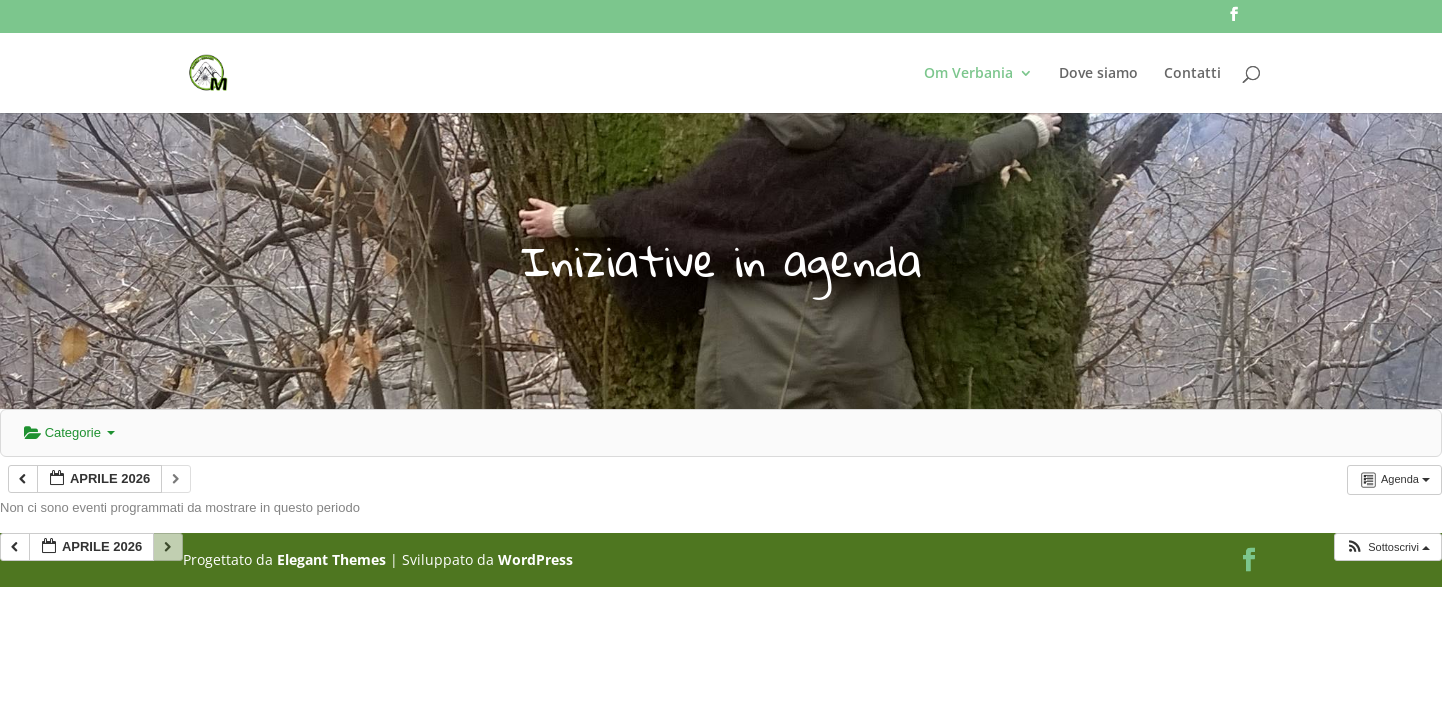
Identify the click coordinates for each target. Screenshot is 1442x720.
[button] (1387, 547)
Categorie (69, 432)
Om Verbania (968, 74)
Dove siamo (1098, 74)
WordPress (535, 559)
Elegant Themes (331, 559)
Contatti (1192, 74)
